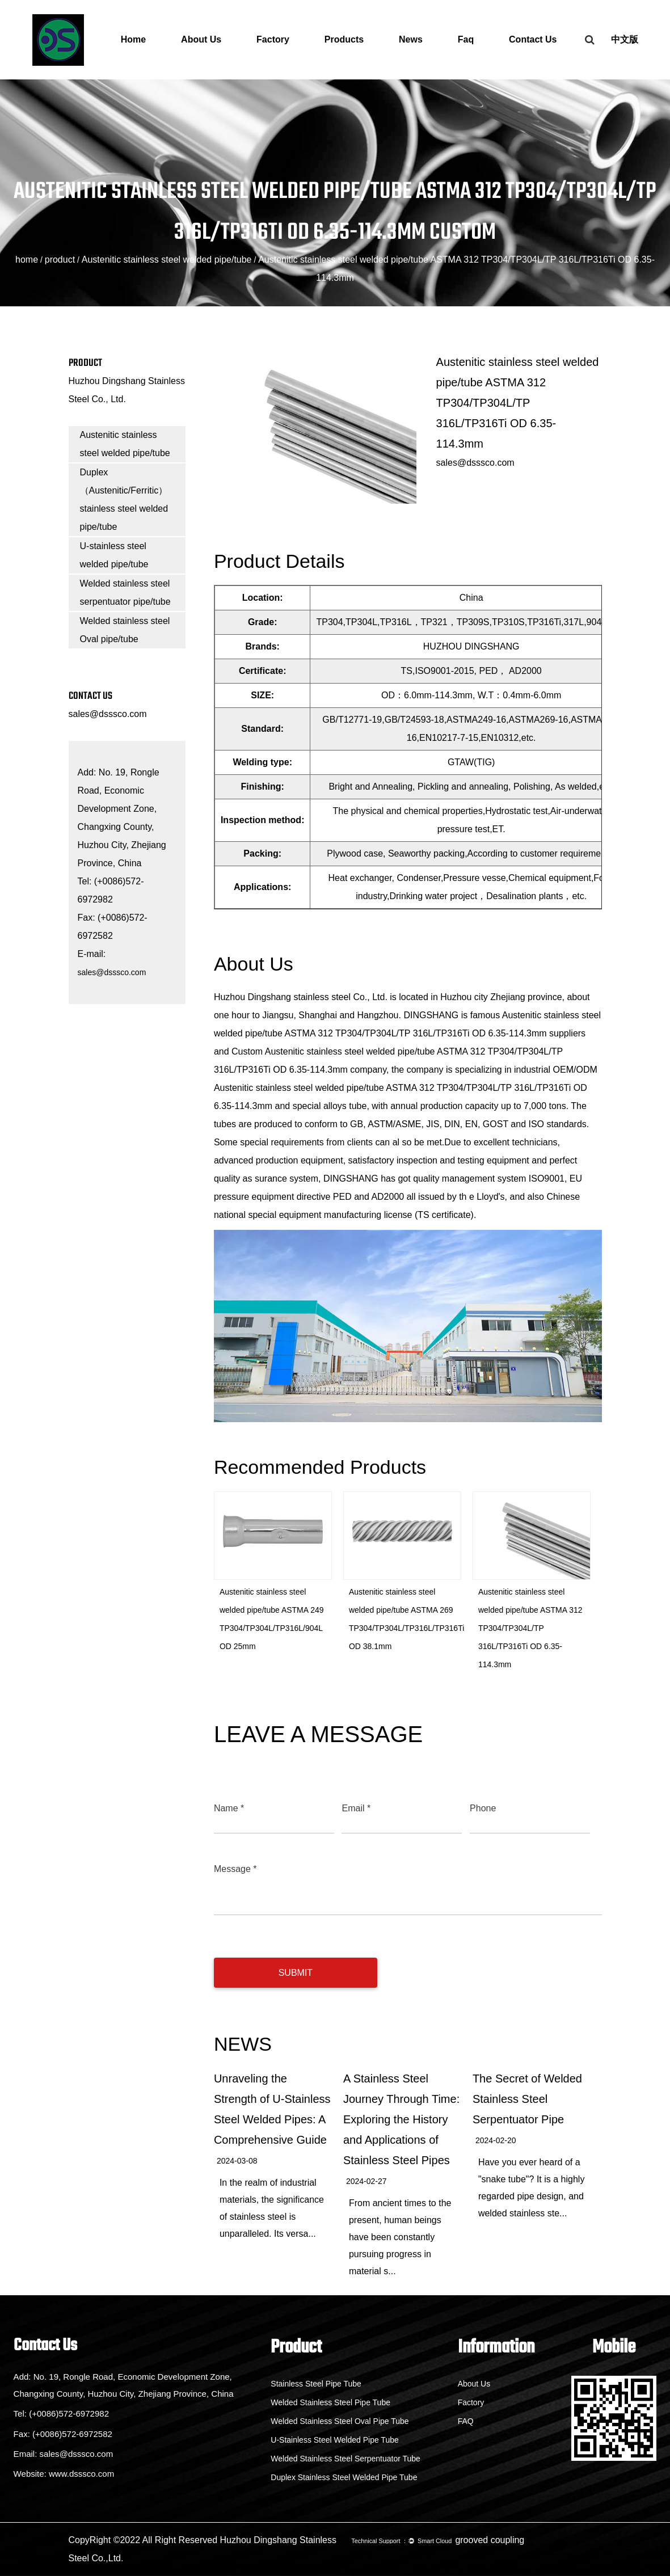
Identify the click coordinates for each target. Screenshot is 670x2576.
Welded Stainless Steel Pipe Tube (321, 2402)
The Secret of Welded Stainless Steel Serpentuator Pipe (527, 2099)
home (26, 259)
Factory (272, 39)
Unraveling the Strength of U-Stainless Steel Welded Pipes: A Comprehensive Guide (272, 2109)
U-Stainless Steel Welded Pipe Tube (325, 2439)
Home (133, 39)
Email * (356, 1808)
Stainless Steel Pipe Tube (306, 2383)
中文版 (624, 39)
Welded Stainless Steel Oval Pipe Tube (330, 2421)
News (411, 39)
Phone (483, 1808)
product (60, 259)
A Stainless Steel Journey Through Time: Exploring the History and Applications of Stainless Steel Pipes (401, 2119)
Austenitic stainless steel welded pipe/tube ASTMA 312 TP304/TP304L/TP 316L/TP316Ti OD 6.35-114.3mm (530, 1628)
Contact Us (533, 39)
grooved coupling (489, 2540)
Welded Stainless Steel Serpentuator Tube (336, 2458)
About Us (201, 39)
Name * (229, 1808)
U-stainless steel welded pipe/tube (114, 555)
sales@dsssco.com (108, 714)
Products (344, 39)
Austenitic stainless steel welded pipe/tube (167, 259)
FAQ (461, 2421)
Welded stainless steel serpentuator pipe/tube (125, 592)
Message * (235, 1869)
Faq (466, 39)
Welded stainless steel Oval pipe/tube (125, 630)
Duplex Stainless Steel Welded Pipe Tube (334, 2477)
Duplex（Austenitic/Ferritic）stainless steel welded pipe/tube (124, 499)
